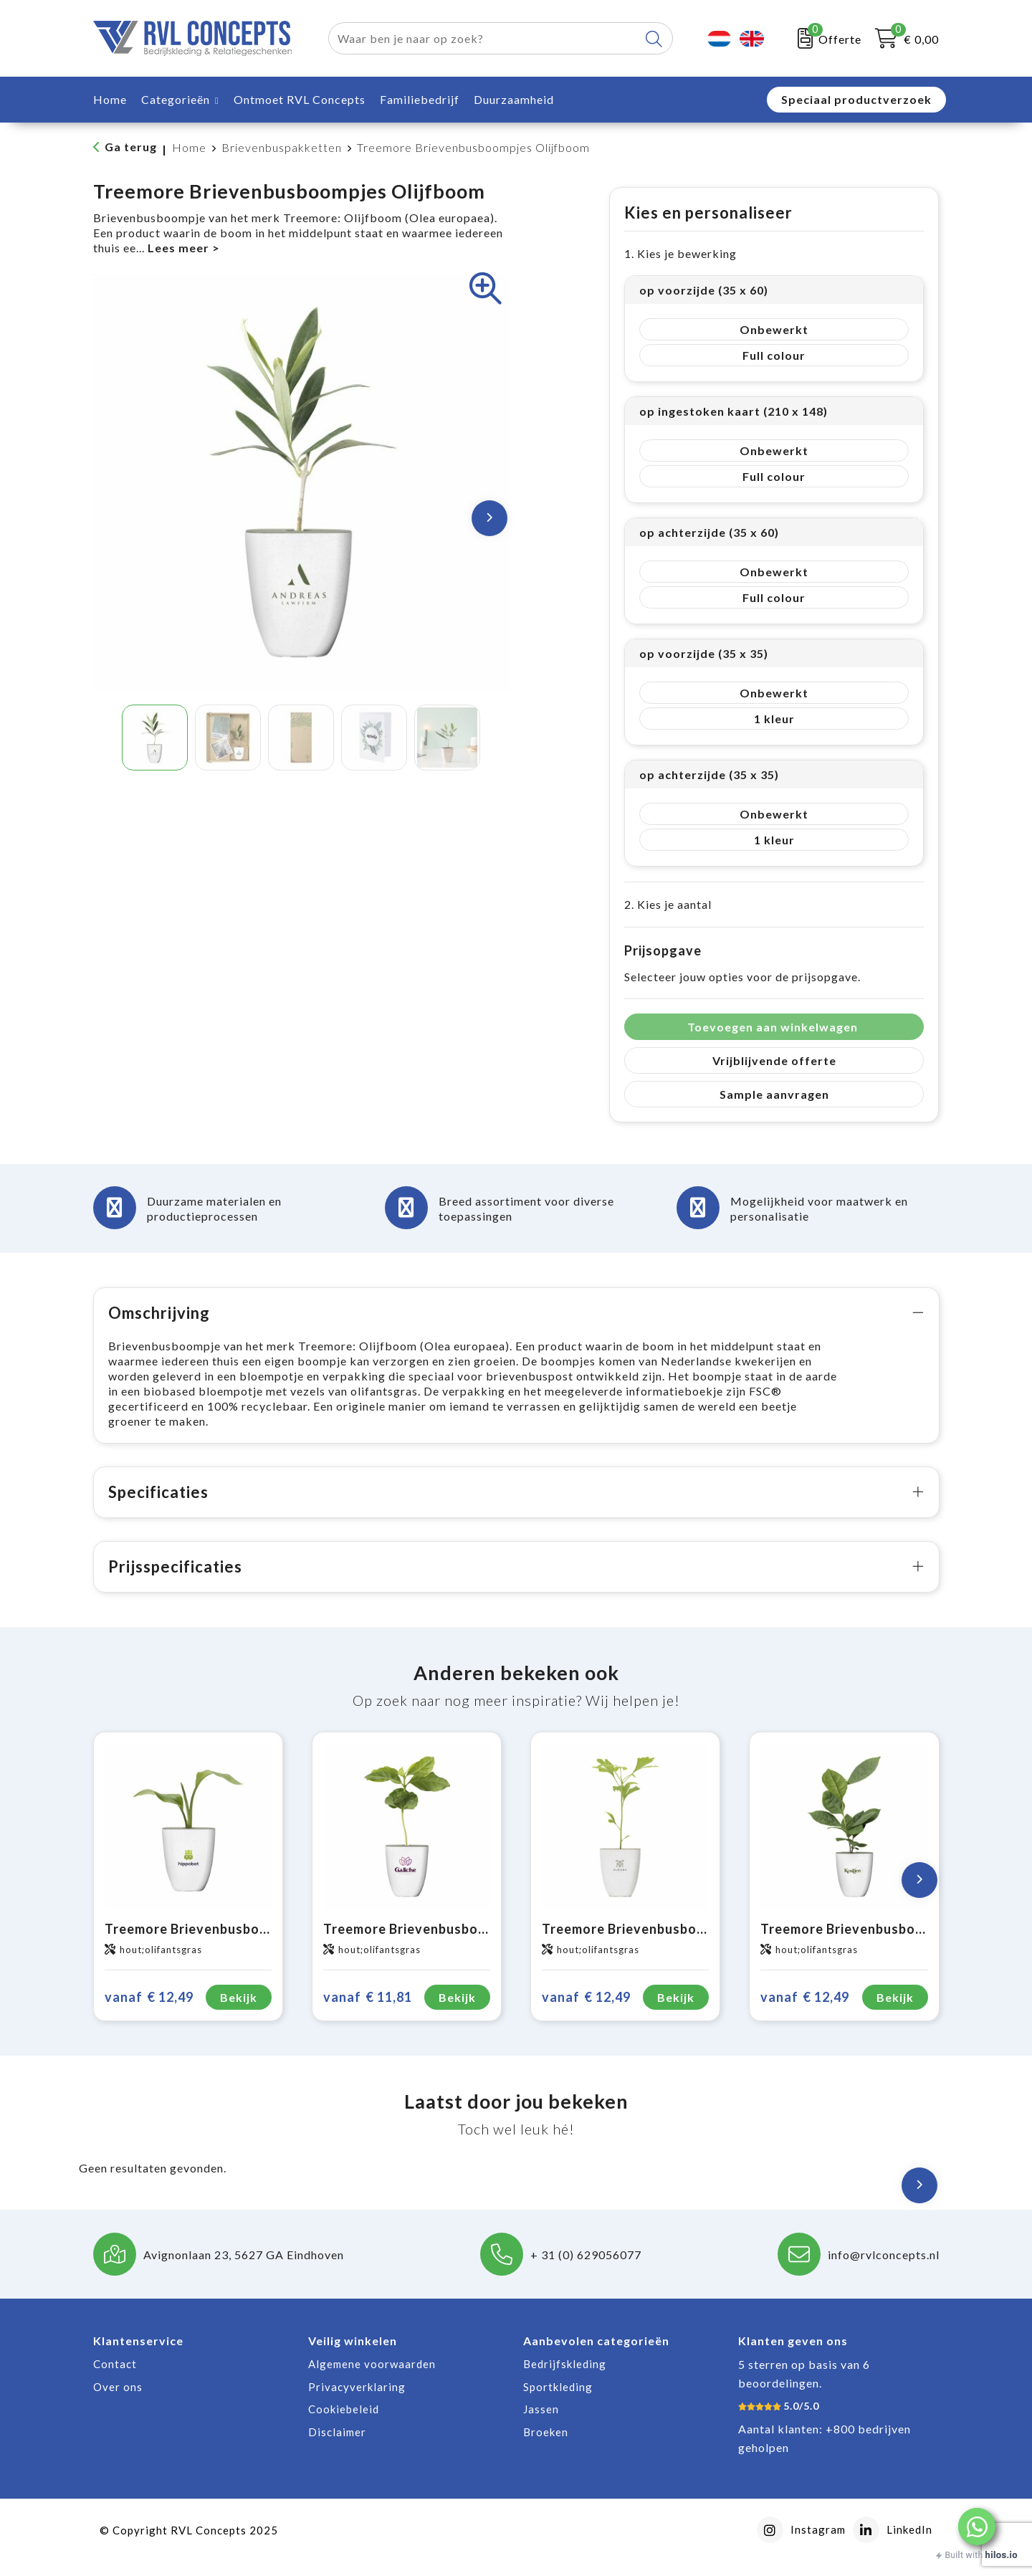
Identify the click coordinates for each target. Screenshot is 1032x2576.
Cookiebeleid (343, 2424)
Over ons (118, 2401)
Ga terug (131, 146)
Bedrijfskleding (564, 2378)
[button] (976, 2526)
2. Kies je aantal (668, 904)
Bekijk (238, 2012)
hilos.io (1001, 2554)
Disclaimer (337, 2447)
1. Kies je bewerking (680, 253)
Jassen (541, 2424)
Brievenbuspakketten (281, 147)
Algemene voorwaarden (372, 2378)
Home (189, 147)
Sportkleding (558, 2401)
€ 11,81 (367, 2012)
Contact (115, 2378)
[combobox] (484, 38)
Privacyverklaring (357, 2401)
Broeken (545, 2447)
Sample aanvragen (774, 1094)
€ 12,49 (149, 2012)
